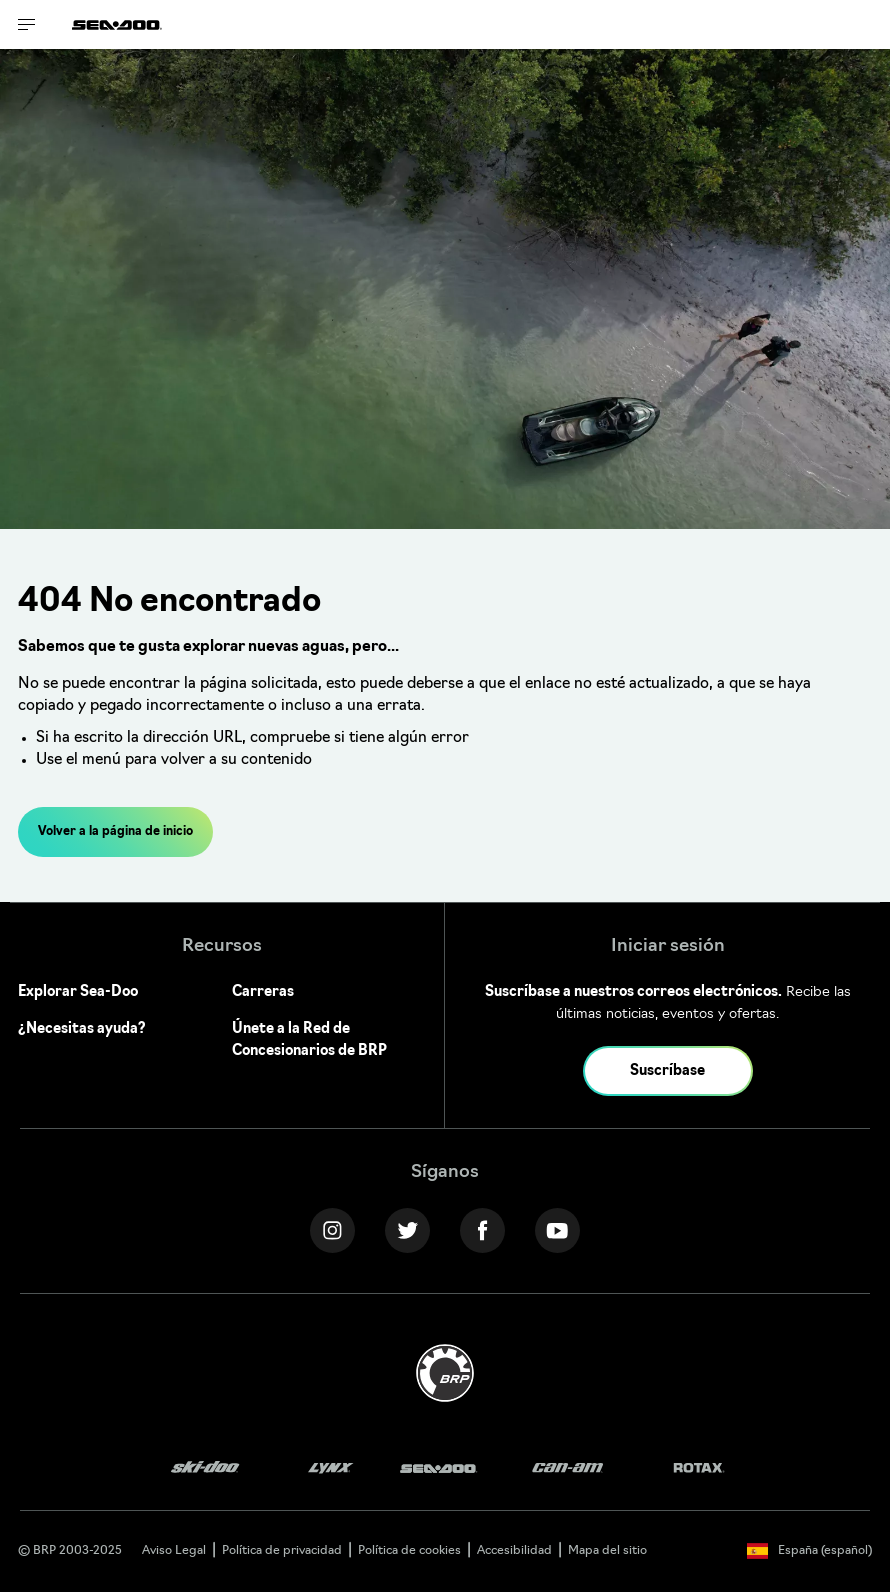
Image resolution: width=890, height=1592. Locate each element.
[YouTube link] (557, 1230)
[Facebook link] (482, 1230)
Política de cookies (409, 1551)
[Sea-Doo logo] (117, 24)
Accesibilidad (514, 1551)
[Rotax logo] (699, 1468)
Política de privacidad (282, 1551)
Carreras (263, 992)
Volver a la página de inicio (115, 832)
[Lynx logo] (331, 1468)
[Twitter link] (407, 1230)
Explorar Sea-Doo (78, 992)
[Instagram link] (332, 1230)
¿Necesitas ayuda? (82, 1029)
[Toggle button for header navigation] (27, 24)
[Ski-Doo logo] (205, 1468)
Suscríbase (667, 1071)
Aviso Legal (174, 1551)
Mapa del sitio (607, 1551)
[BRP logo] (445, 1373)
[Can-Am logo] (567, 1468)
